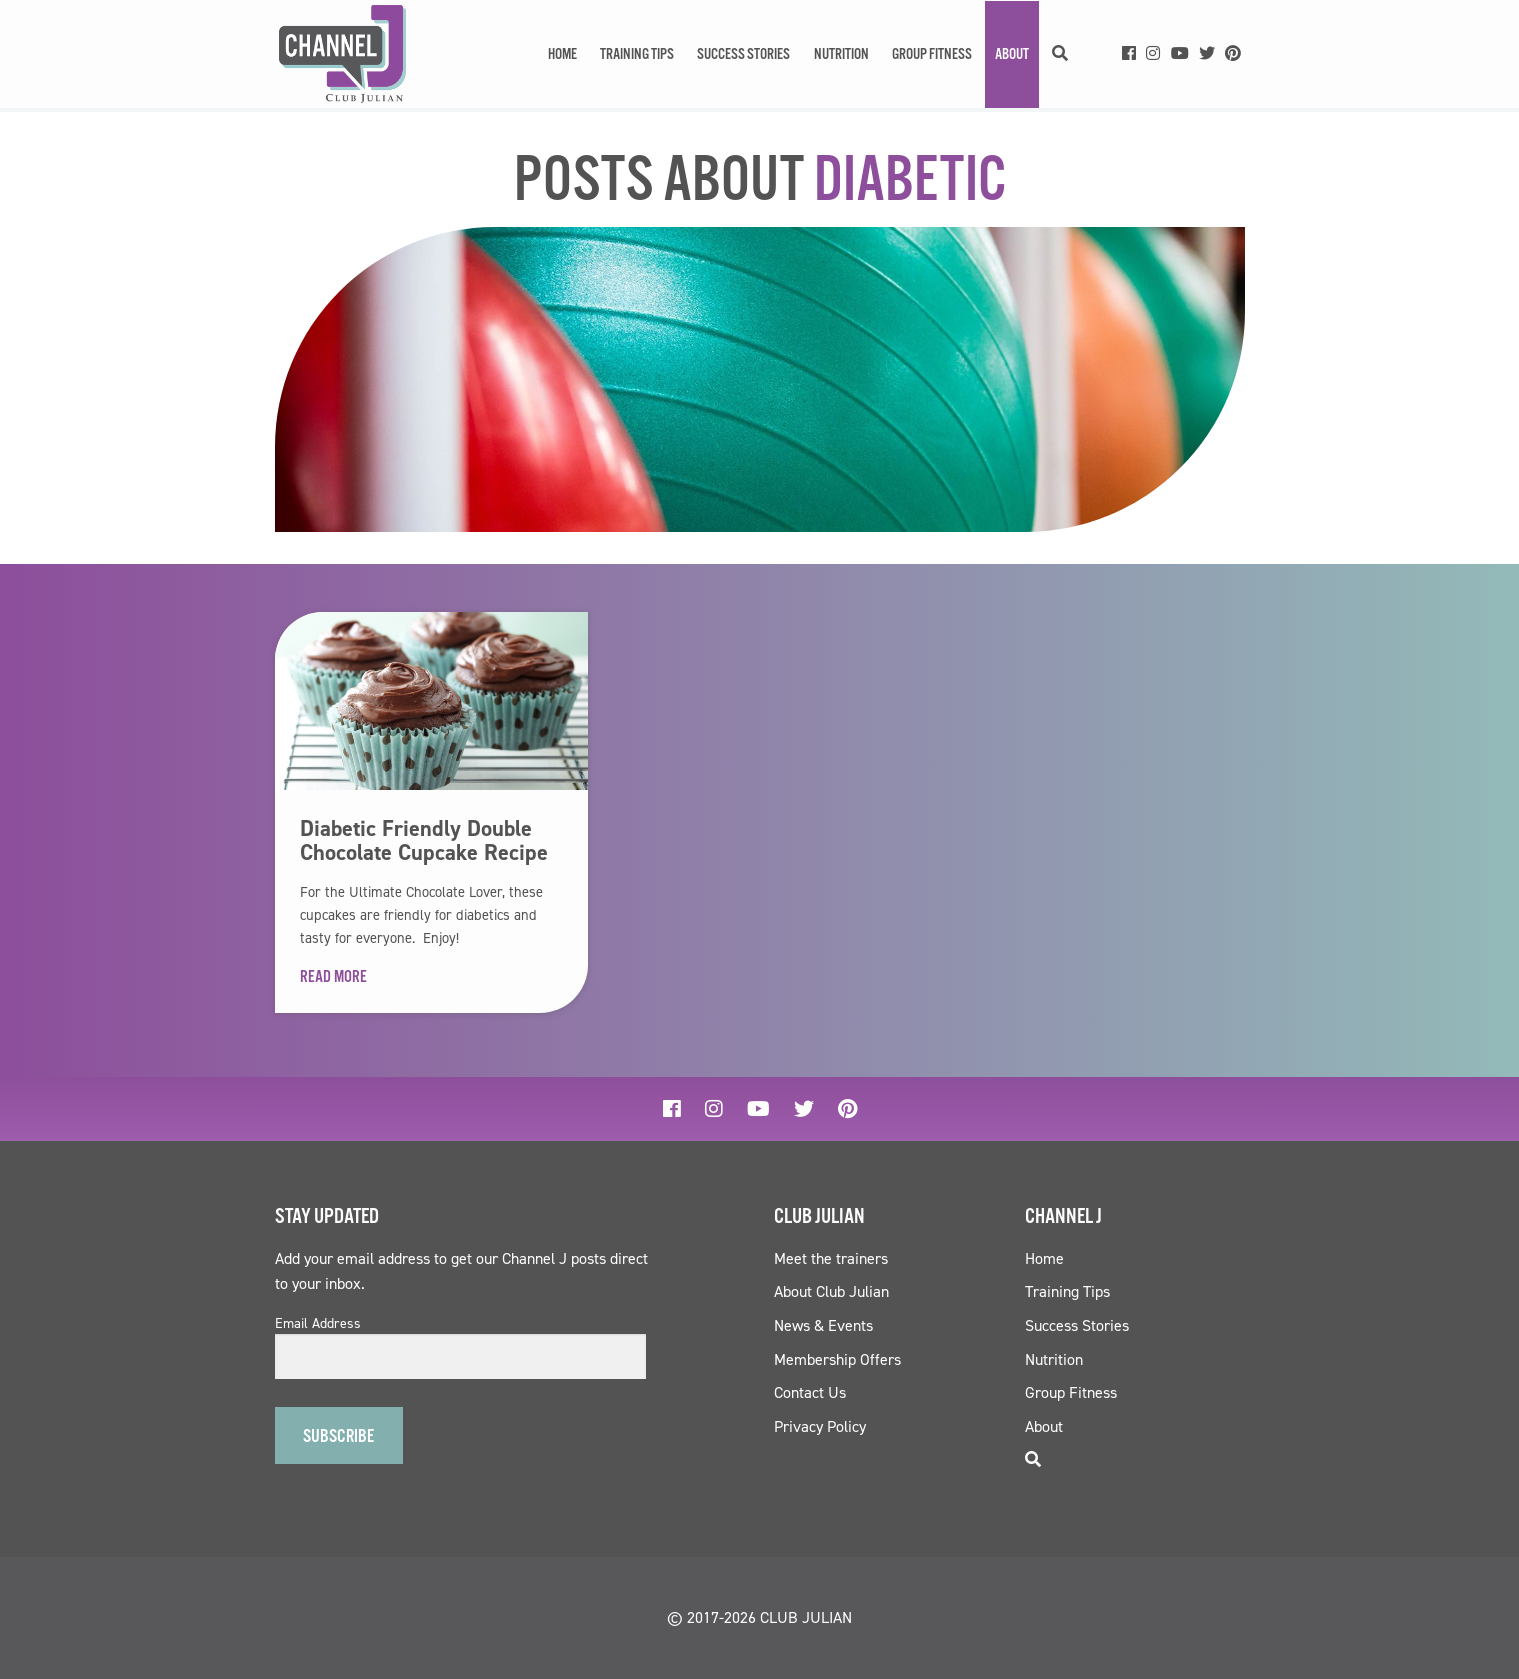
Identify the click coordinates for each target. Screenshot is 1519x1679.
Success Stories (743, 54)
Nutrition (841, 54)
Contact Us (810, 1392)
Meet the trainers (831, 1258)
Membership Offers (837, 1359)
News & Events (823, 1325)
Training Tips (637, 54)
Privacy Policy (820, 1426)
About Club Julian (831, 1291)
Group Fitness (932, 54)
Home (562, 54)
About (1012, 54)
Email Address (318, 1324)
